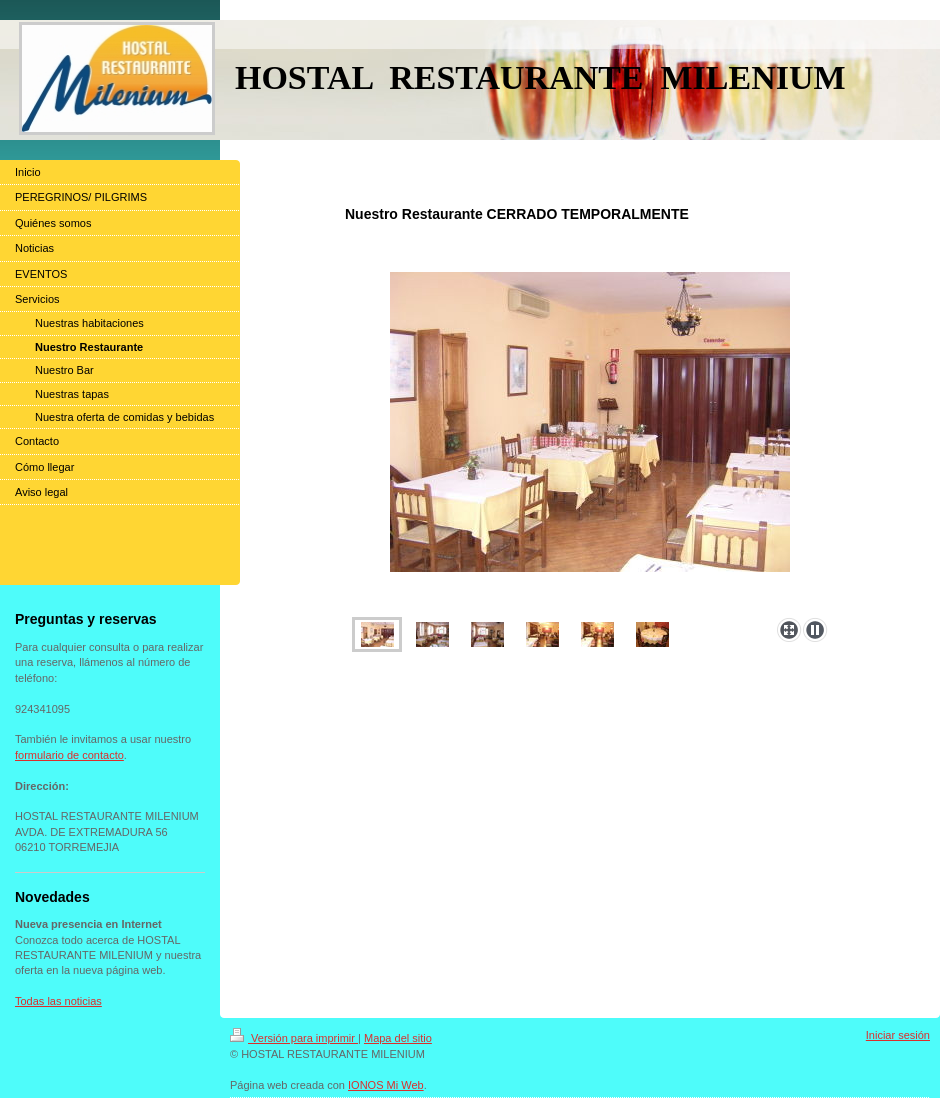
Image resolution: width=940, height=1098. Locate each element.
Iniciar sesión (898, 1035)
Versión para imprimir (294, 1038)
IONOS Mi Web (386, 1085)
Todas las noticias (58, 1001)
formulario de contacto (69, 755)
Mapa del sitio (398, 1038)
